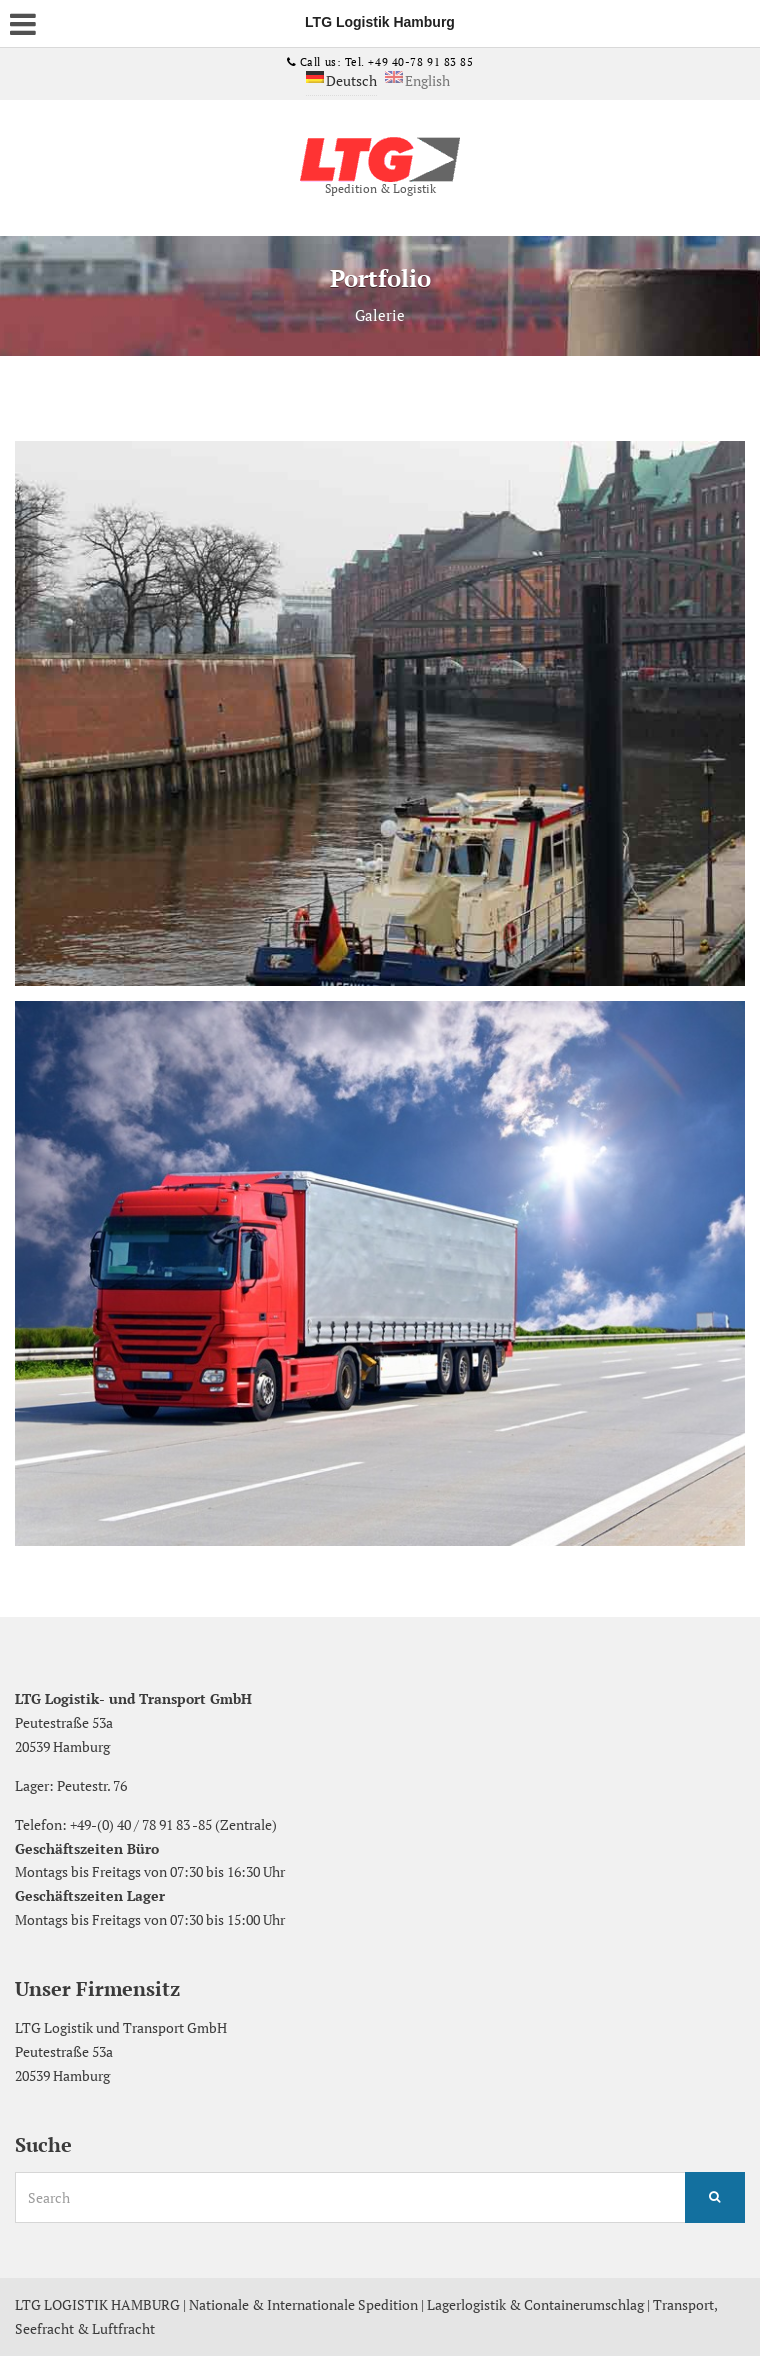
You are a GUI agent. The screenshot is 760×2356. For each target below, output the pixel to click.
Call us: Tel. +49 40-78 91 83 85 (384, 62)
